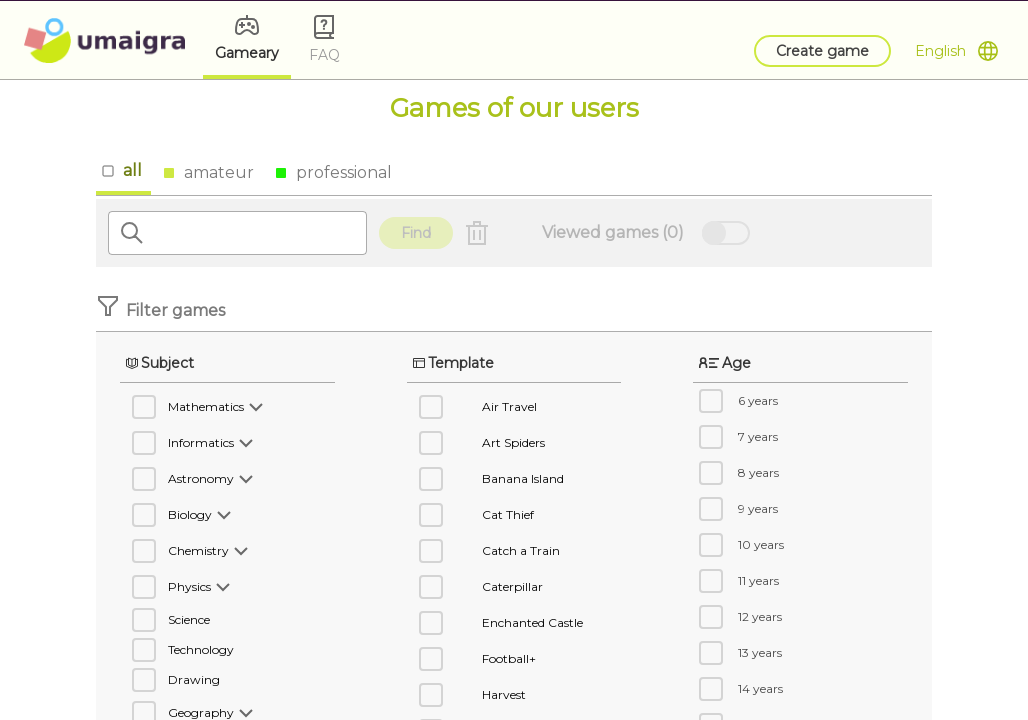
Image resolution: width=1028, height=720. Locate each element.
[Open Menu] (956, 51)
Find (416, 233)
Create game (822, 51)
